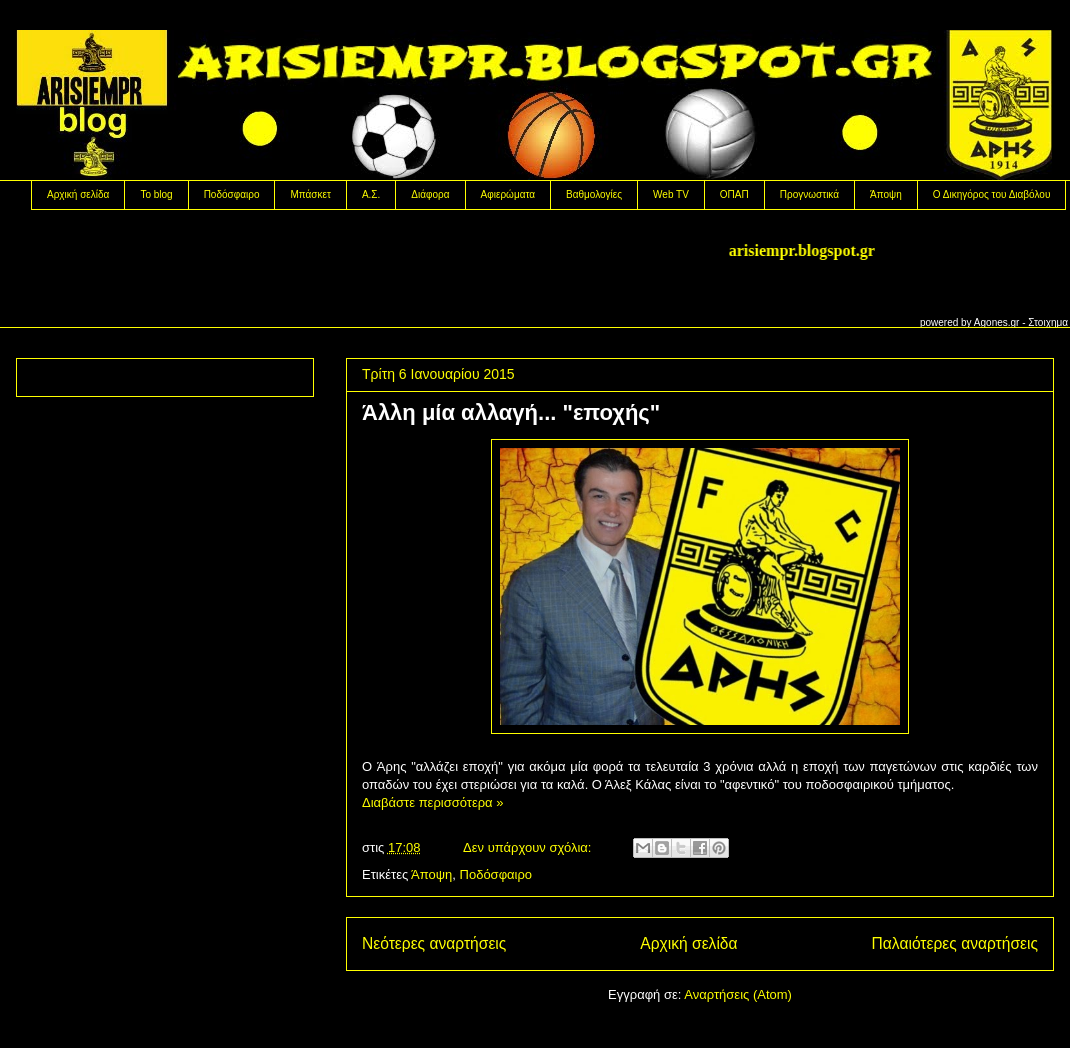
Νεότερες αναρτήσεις (434, 943)
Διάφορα (430, 194)
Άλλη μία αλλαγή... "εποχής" (511, 412)
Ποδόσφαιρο (232, 194)
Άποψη (886, 194)
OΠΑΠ (734, 194)
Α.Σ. (371, 194)
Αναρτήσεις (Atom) (738, 994)
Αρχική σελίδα (78, 194)
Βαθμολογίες (594, 194)
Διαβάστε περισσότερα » (432, 802)
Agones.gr (997, 322)
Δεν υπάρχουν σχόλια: (529, 847)
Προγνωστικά (809, 194)
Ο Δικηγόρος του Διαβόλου (992, 194)
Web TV (671, 194)
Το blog (156, 194)
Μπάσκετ (310, 194)
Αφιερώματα (508, 194)
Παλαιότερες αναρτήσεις (955, 943)
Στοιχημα (1048, 322)
